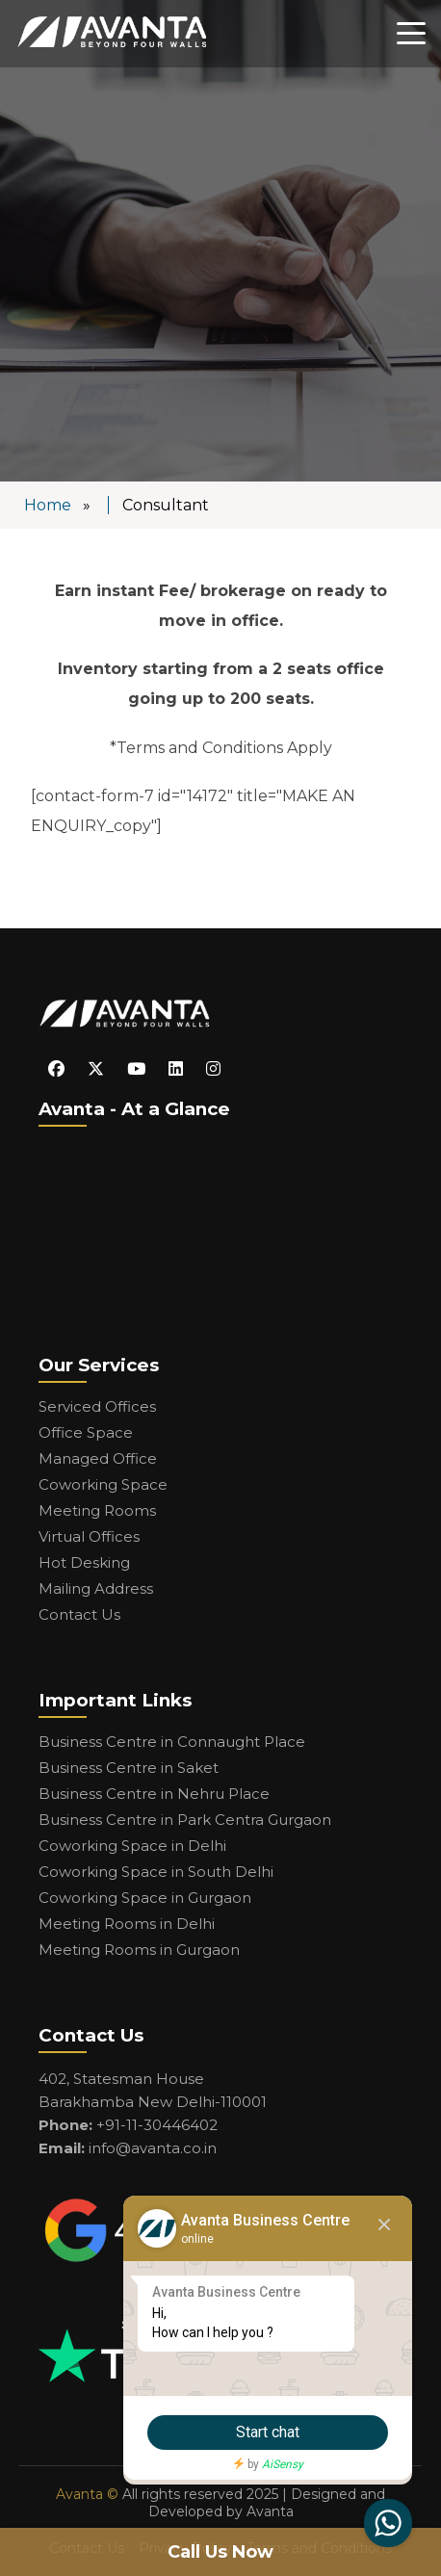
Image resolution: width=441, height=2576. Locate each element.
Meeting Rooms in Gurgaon (139, 1949)
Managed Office (98, 1458)
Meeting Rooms (97, 1510)
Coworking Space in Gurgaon (145, 1897)
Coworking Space (103, 1484)
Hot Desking (84, 1562)
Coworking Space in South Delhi (156, 1871)
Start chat (267, 2432)
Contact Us (79, 1614)
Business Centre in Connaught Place (172, 1741)
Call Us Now (220, 2552)
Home (47, 505)
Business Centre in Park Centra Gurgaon (185, 1819)
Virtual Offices (89, 1536)
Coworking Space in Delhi (132, 1845)
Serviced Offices (97, 1406)
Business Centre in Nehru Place (154, 1793)
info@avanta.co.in (153, 2148)
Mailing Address (96, 1588)
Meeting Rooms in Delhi (127, 1923)
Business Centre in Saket (129, 1767)
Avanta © (87, 2494)
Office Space (86, 1432)
